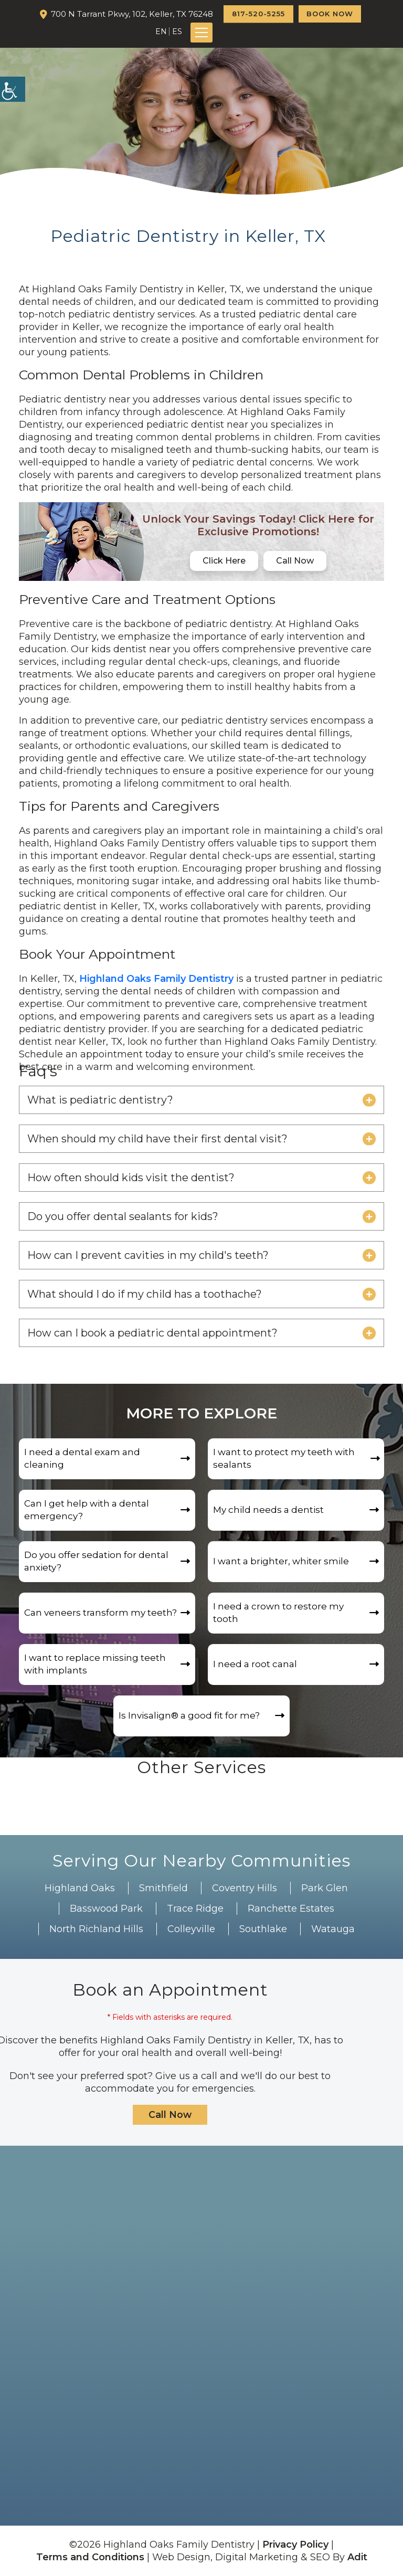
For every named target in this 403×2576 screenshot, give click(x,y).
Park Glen (324, 1888)
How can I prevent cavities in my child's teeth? (148, 1255)
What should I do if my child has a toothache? (144, 1294)
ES (177, 31)
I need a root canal (255, 1664)
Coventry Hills (244, 1888)
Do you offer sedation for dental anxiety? (96, 1561)
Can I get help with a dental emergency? (86, 1510)
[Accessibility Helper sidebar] (12, 89)
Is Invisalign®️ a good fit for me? (189, 1716)
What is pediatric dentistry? (100, 1100)
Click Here (224, 561)
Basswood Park (106, 1908)
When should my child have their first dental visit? (157, 1138)
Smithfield (163, 1888)
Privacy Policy (295, 2544)
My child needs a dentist (268, 1510)
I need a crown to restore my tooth (278, 1613)
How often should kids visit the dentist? (131, 1177)
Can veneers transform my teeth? (100, 1613)
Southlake (263, 1929)
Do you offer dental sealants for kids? (122, 1216)
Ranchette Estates (291, 1908)
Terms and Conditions (90, 2557)
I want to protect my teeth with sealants (284, 1458)
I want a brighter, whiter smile (281, 1561)
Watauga (333, 1929)
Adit (357, 2557)
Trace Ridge (195, 1908)
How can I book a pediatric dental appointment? (152, 1333)
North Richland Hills (96, 1929)
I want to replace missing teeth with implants (95, 1664)
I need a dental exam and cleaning (82, 1458)
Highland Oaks (80, 1888)
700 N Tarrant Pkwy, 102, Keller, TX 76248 (132, 14)
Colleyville (191, 1929)
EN (161, 31)
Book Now (329, 13)
